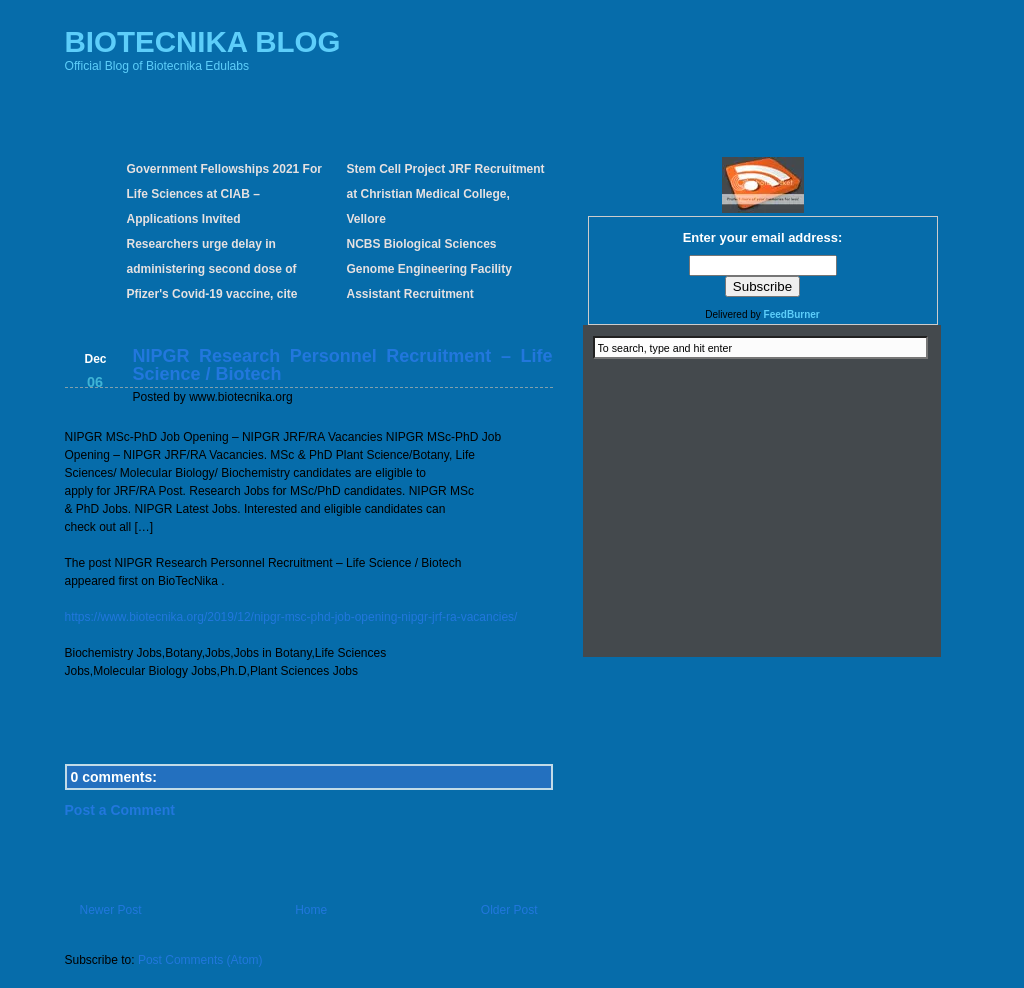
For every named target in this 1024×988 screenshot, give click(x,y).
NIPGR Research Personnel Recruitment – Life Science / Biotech (343, 365)
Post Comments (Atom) (200, 960)
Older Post (509, 910)
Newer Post (111, 910)
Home (311, 910)
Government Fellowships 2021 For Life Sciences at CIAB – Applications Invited (224, 194)
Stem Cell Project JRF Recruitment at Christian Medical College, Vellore (446, 194)
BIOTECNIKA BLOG (203, 41)
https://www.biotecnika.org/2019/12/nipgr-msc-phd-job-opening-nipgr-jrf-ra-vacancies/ (291, 617)
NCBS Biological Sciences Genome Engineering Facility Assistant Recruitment (429, 269)
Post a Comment (120, 810)
